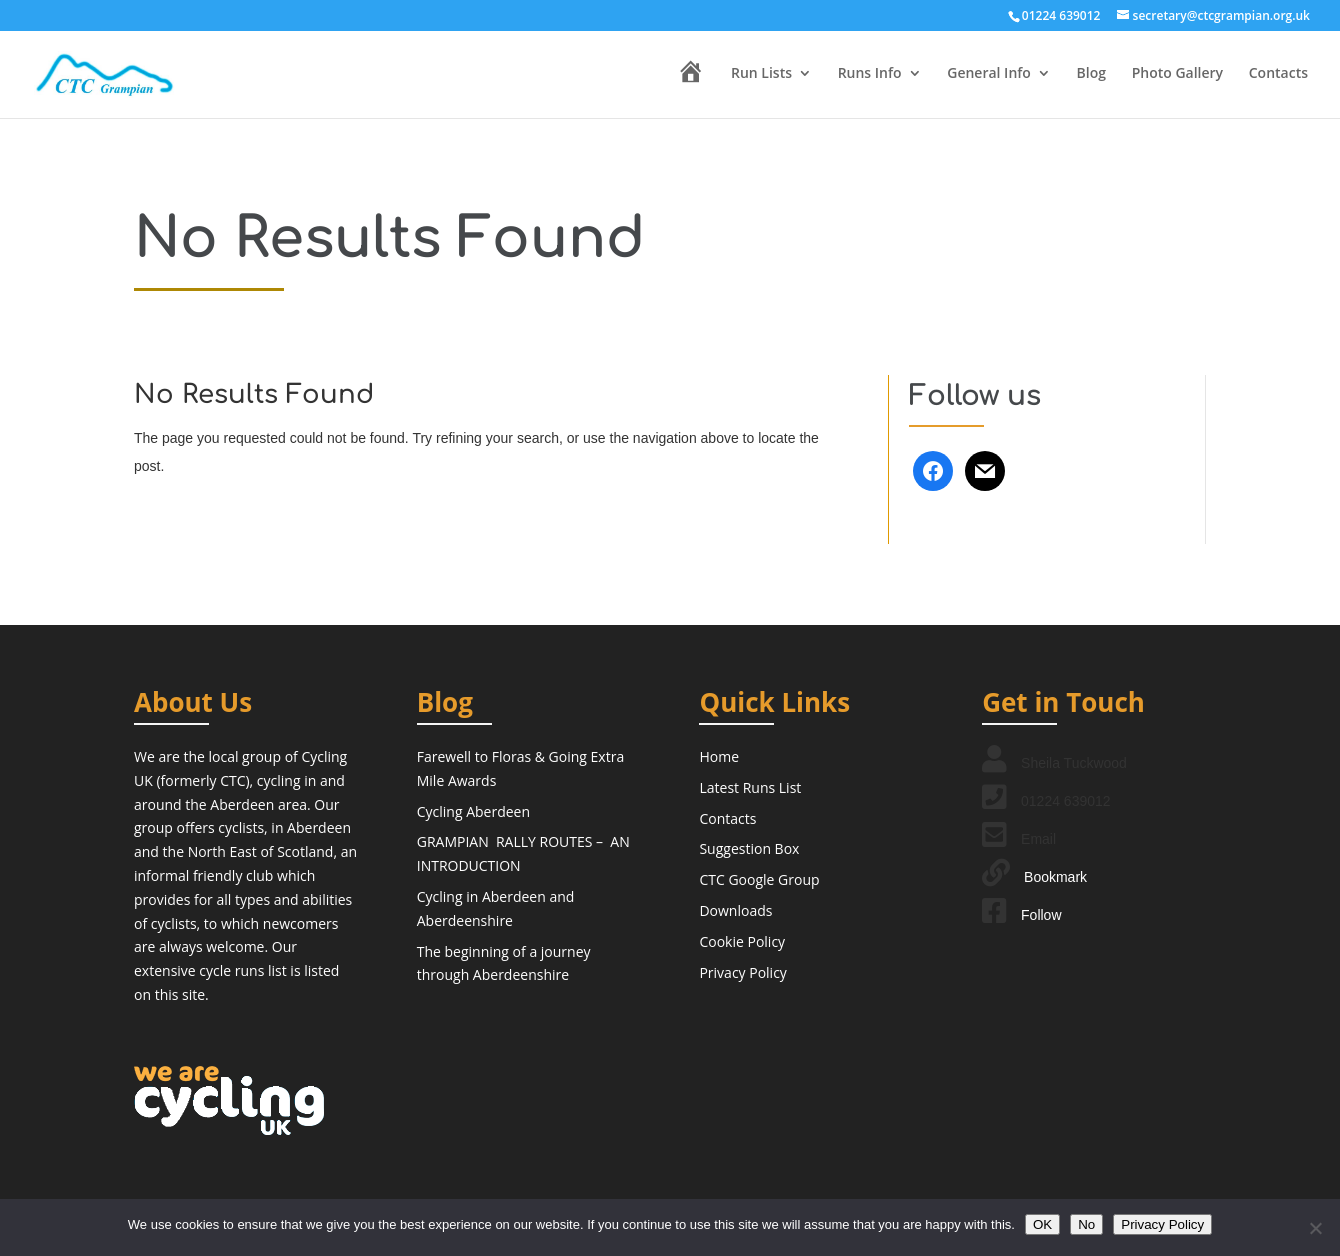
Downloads (735, 910)
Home (719, 756)
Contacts (1278, 74)
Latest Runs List (750, 787)
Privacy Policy (742, 972)
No (1086, 1224)
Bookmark (1055, 877)
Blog (1091, 74)
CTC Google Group (759, 879)
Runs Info (870, 74)
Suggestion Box (749, 848)
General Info (989, 74)
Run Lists (761, 74)
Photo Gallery (1177, 74)
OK (1042, 1224)
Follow (1041, 915)
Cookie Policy (742, 941)
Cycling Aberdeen (473, 811)
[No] (1315, 1228)
